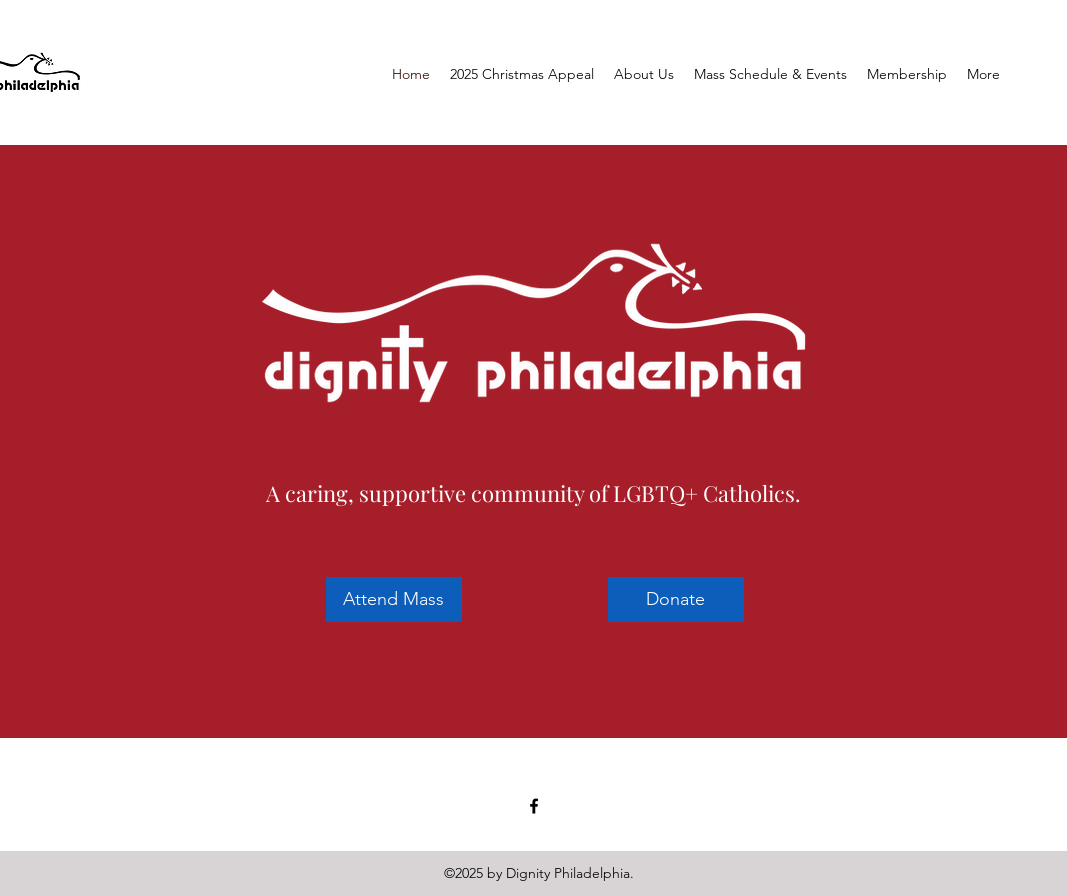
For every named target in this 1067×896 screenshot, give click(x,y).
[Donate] (676, 599)
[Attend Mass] (394, 599)
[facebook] (534, 806)
